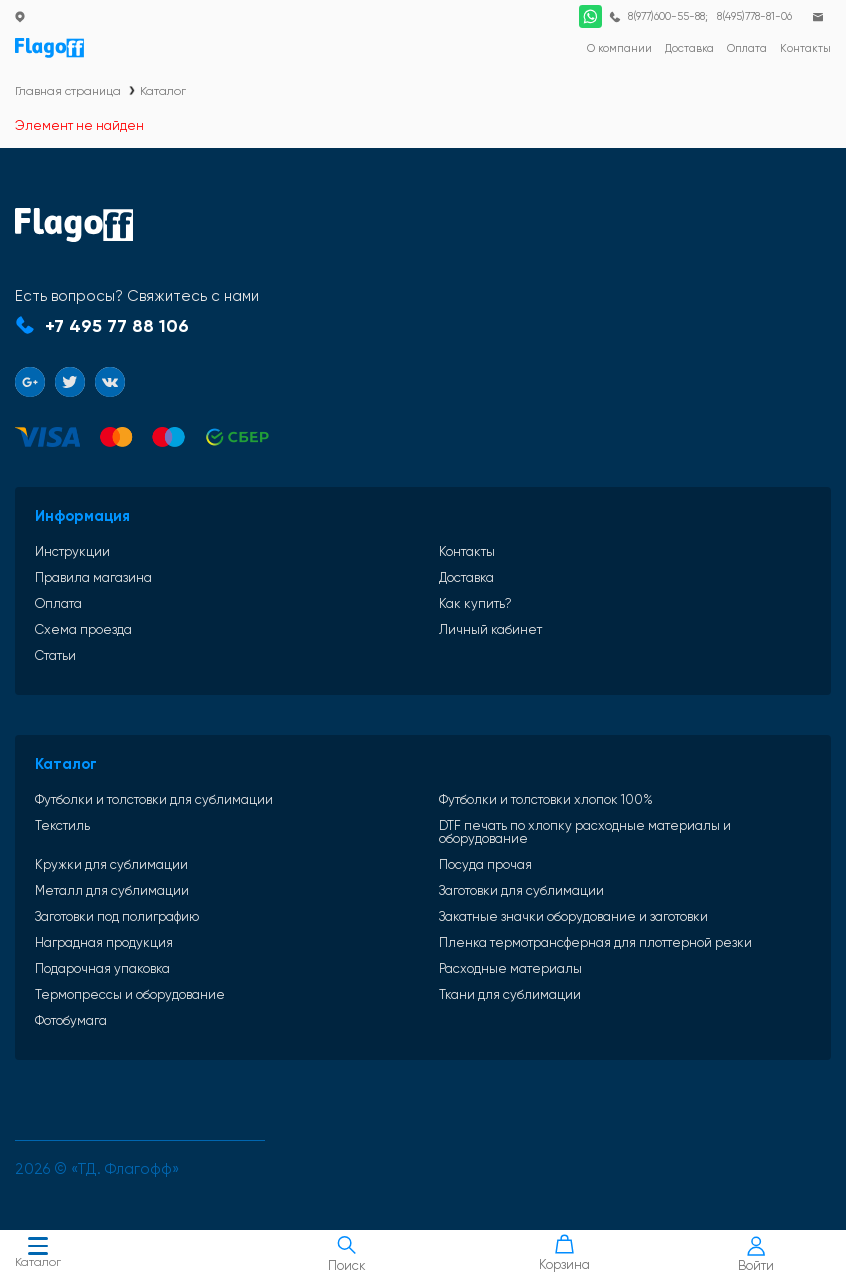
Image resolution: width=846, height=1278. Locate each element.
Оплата (58, 603)
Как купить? (475, 603)
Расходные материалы (510, 968)
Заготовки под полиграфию (117, 916)
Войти (756, 1254)
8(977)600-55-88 (666, 16)
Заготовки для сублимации (521, 890)
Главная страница (68, 91)
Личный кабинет (490, 629)
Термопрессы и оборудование (130, 994)
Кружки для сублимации (111, 864)
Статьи (55, 655)
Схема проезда (83, 629)
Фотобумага (71, 1020)
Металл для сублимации (112, 890)
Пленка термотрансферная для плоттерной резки (595, 942)
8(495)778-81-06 (754, 16)
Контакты (467, 551)
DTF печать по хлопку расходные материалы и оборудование (585, 832)
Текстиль (62, 826)
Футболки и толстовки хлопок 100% (546, 799)
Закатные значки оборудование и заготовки (573, 916)
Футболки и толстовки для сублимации (154, 799)
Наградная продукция (104, 942)
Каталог (38, 1254)
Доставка (466, 577)
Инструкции (72, 551)
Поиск (346, 1254)
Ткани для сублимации (510, 994)
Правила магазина (93, 577)
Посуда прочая (485, 864)
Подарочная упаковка (102, 968)
